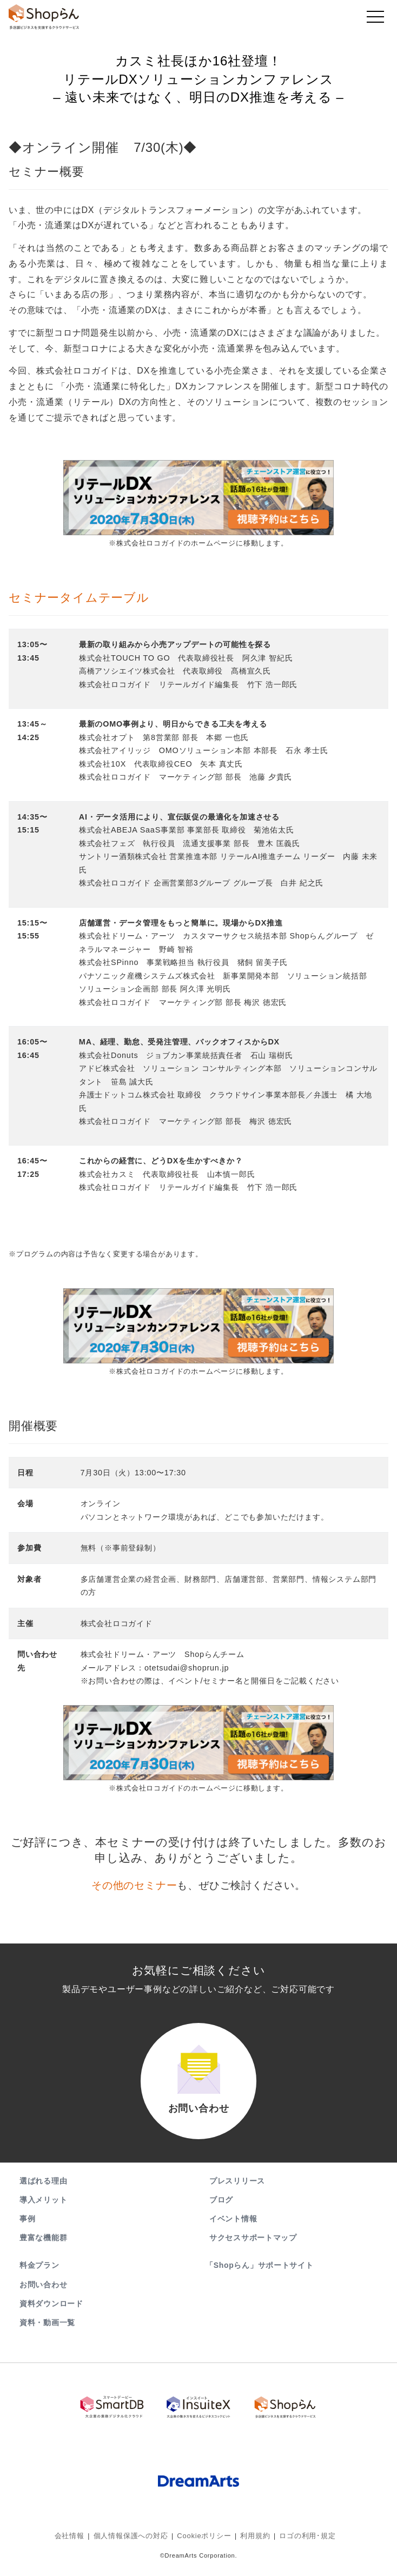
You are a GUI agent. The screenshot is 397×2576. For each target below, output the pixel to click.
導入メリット (43, 2210)
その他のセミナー (134, 1885)
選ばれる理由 (43, 2191)
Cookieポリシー (203, 2541)
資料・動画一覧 (47, 2332)
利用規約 (252, 2541)
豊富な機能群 (43, 2248)
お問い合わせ (43, 2295)
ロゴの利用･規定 (301, 2541)
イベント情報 (233, 2229)
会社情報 (77, 2541)
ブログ (221, 2210)
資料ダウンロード (51, 2313)
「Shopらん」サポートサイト (260, 2276)
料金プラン (39, 2276)
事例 (27, 2229)
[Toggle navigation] (375, 19)
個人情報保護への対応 (134, 2541)
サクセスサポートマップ (253, 2248)
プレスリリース (237, 2191)
